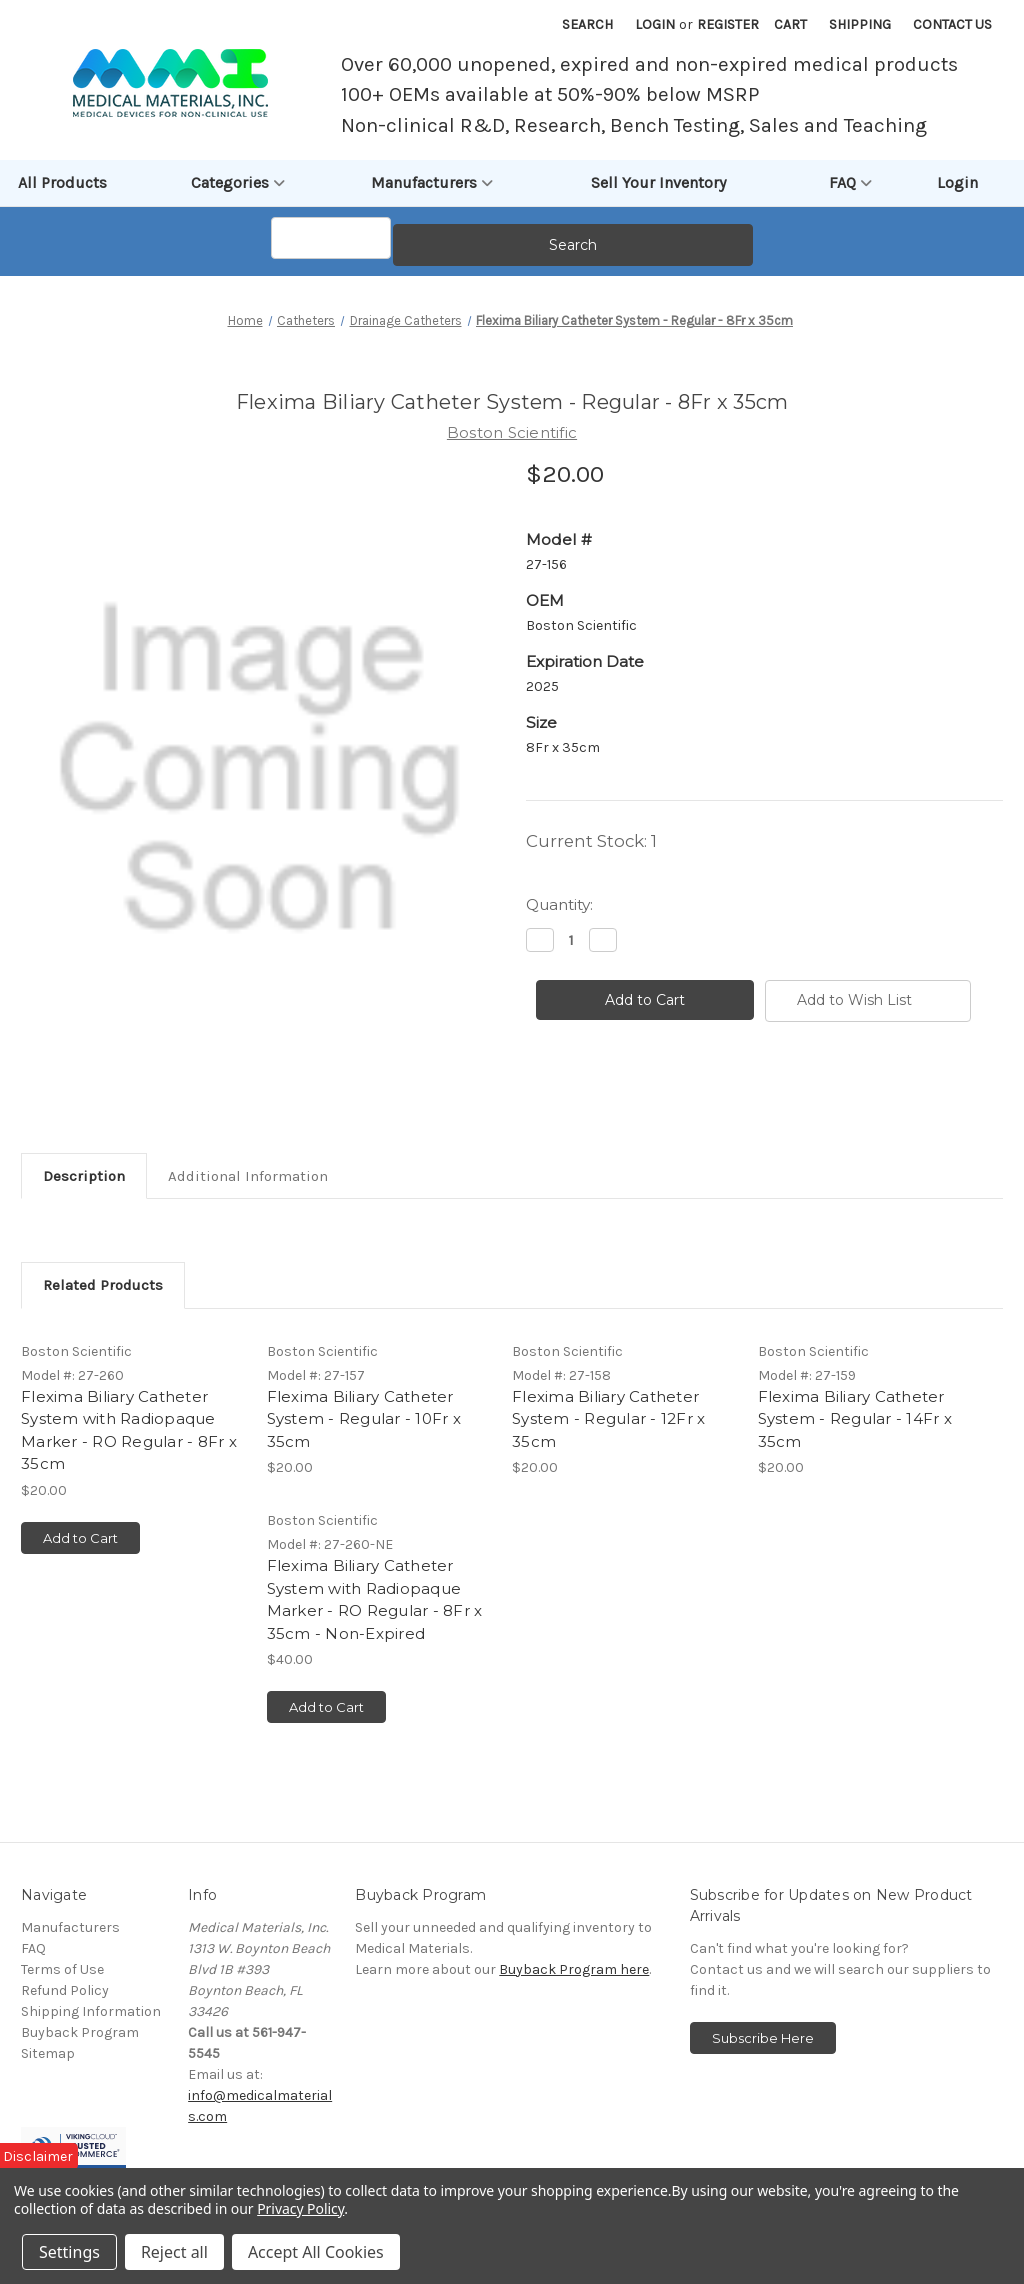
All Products (62, 182)
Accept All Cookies (316, 2252)
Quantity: (559, 950)
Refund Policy (65, 2036)
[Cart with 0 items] (790, 24)
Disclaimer (38, 2156)
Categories (238, 183)
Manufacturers (432, 183)
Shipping (860, 24)
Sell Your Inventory (658, 182)
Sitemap (48, 2099)
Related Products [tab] (103, 1331)
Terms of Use (62, 2015)
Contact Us (952, 24)
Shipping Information (91, 2057)
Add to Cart (80, 1584)
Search (587, 24)
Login (655, 24)
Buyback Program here (574, 2015)
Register (728, 24)
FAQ (850, 183)
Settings (69, 2252)
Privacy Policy (300, 2208)
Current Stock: (591, 887)
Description (84, 1222)
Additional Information (248, 1222)
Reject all (174, 2252)
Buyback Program (80, 2078)
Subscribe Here (763, 2084)
